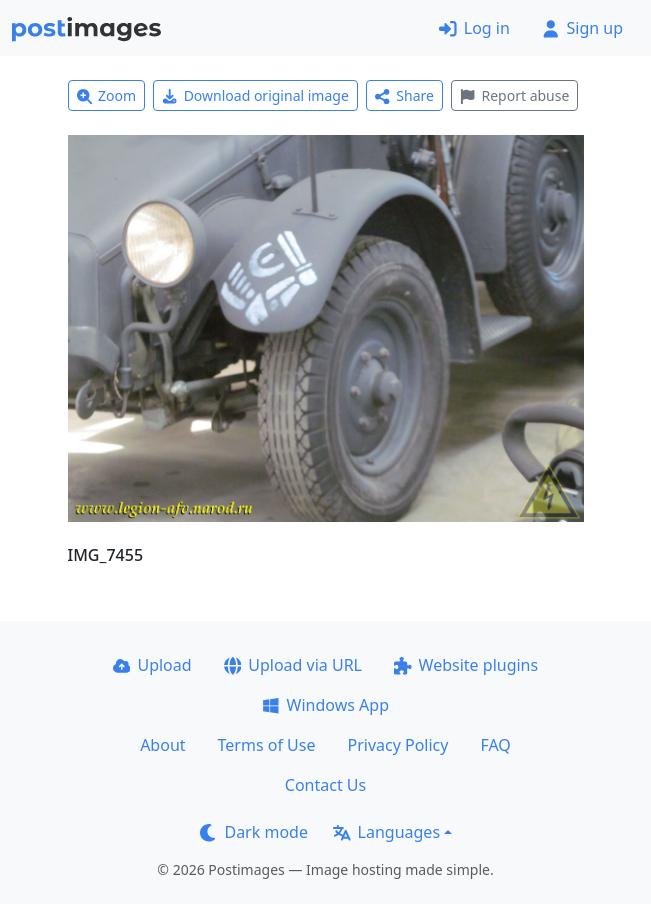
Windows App (325, 705)
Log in (474, 28)
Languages (386, 832)
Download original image (255, 95)
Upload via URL (293, 665)
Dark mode (254, 832)
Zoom (107, 95)
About (162, 745)
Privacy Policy (397, 745)
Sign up (582, 28)
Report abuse (514, 95)
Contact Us (325, 785)
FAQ (495, 745)
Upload (152, 665)
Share (404, 95)
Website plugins (466, 665)
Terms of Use (267, 745)
